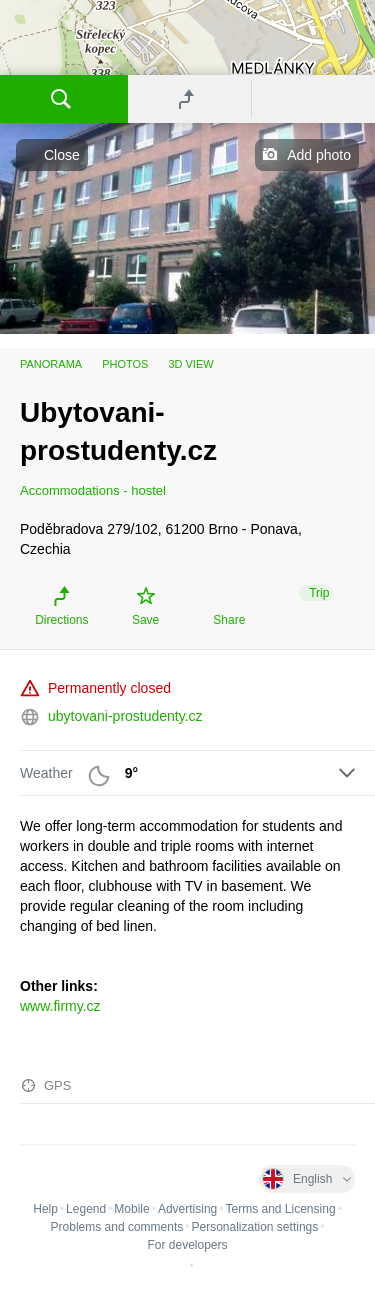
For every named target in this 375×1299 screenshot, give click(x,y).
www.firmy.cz (60, 1006)
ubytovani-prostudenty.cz (125, 716)
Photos (125, 364)
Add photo (319, 155)
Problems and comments (117, 1227)
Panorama (51, 364)
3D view (190, 364)
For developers (187, 1245)
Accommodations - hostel (93, 490)
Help (45, 1209)
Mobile (131, 1209)
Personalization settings (254, 1227)
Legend (86, 1209)
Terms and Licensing (281, 1209)
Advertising (187, 1209)
